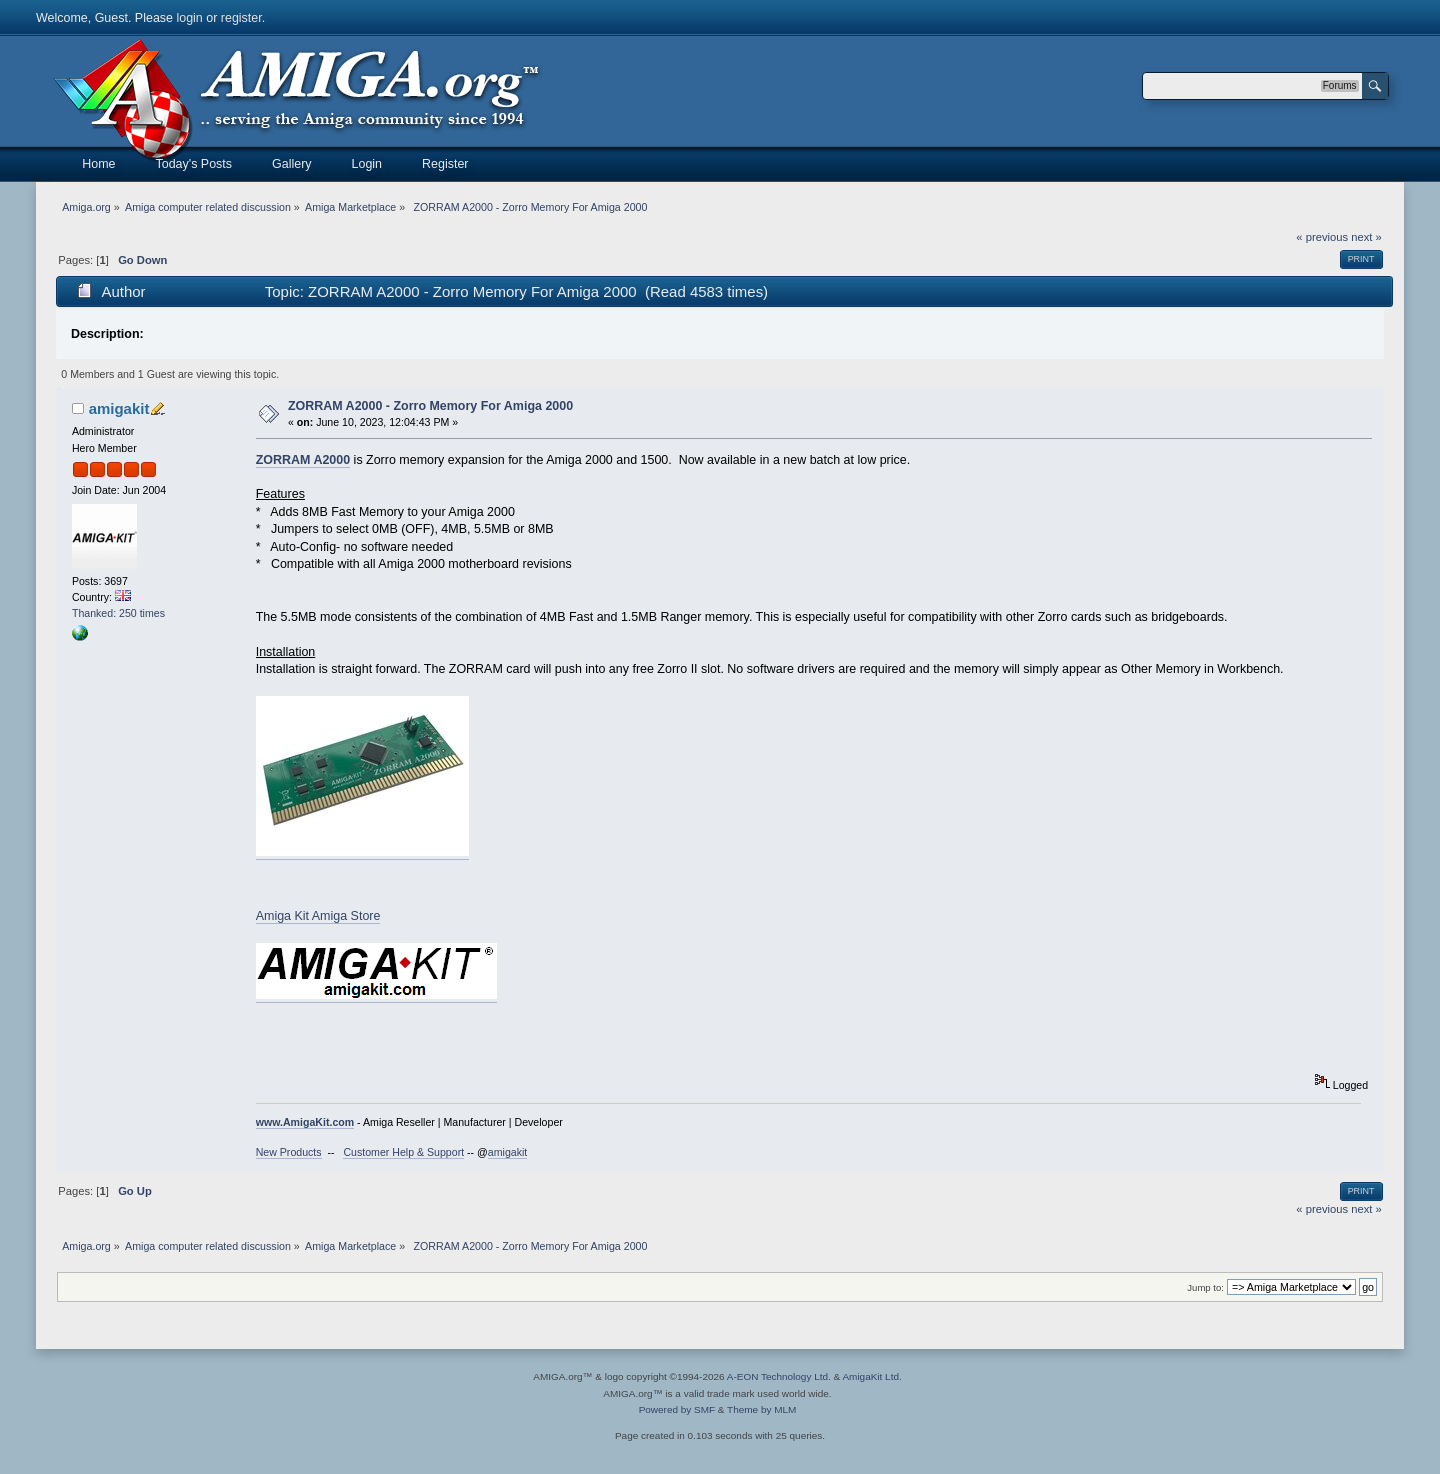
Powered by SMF (677, 1409)
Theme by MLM (761, 1409)
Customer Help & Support (403, 1152)
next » (1366, 237)
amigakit (119, 408)
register (241, 18)
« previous (1322, 237)
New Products (289, 1152)
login (189, 18)
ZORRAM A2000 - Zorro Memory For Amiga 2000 (430, 406)
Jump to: (1205, 1287)
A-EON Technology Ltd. (779, 1376)
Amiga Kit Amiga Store (318, 916)
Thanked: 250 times (118, 613)
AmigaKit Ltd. (871, 1376)
